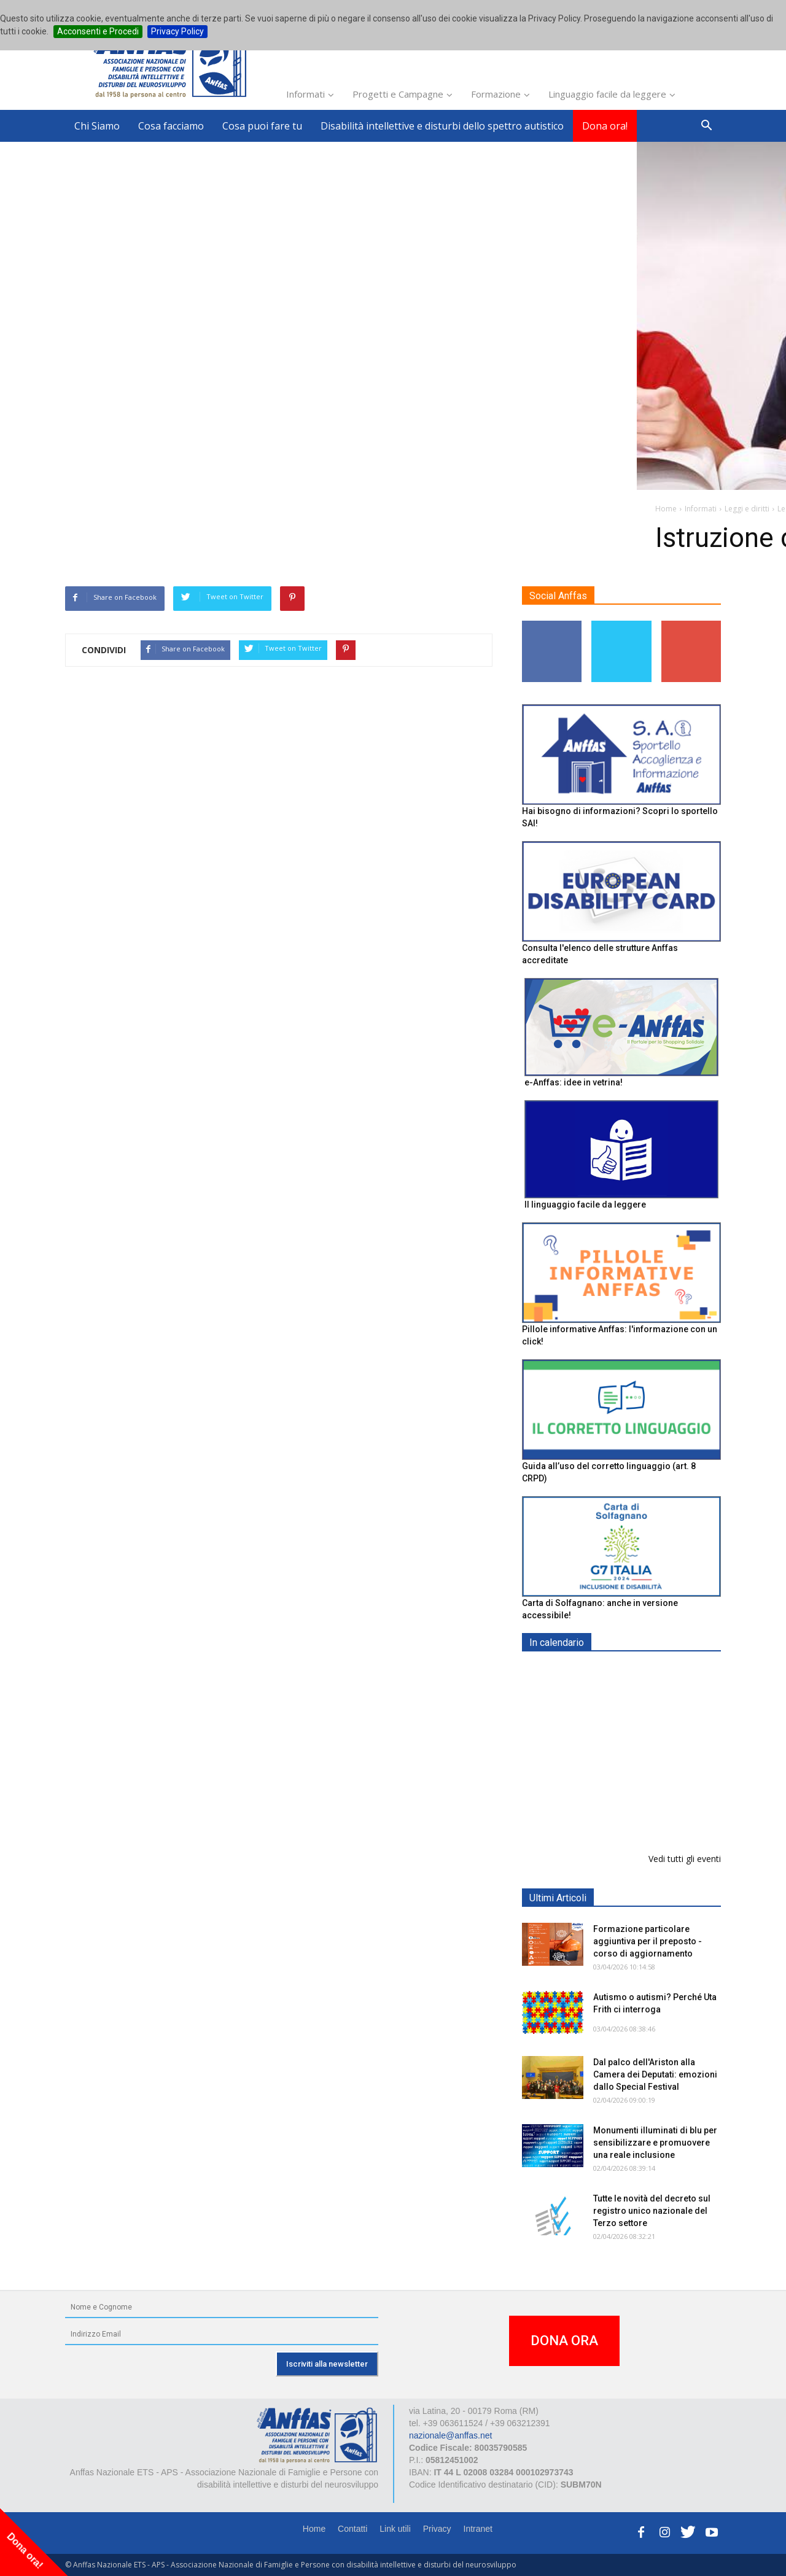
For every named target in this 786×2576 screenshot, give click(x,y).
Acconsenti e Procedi (98, 31)
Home (314, 2529)
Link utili (395, 2529)
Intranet (478, 2529)
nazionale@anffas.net (450, 2435)
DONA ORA (564, 2340)
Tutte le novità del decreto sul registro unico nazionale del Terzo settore (651, 2211)
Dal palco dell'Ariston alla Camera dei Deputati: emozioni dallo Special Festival (655, 2074)
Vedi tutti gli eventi (684, 1858)
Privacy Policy (177, 31)
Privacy (437, 2529)
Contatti (352, 2529)
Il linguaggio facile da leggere (585, 1204)
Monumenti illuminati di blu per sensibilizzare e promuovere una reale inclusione (655, 2142)
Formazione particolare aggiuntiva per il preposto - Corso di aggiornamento (648, 1749)
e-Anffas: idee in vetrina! (573, 1082)
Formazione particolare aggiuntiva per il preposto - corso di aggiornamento (647, 1941)
